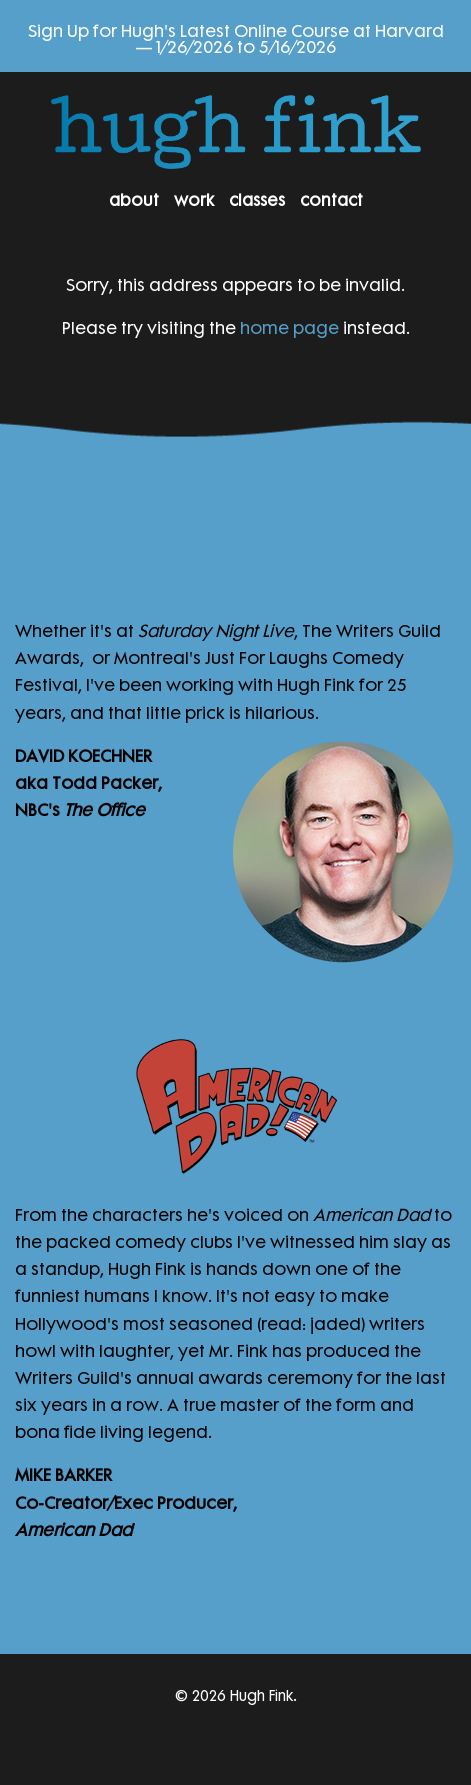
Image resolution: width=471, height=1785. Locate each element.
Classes (257, 198)
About (134, 198)
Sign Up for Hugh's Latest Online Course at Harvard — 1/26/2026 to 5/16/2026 (236, 36)
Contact (331, 198)
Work (194, 198)
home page (289, 325)
